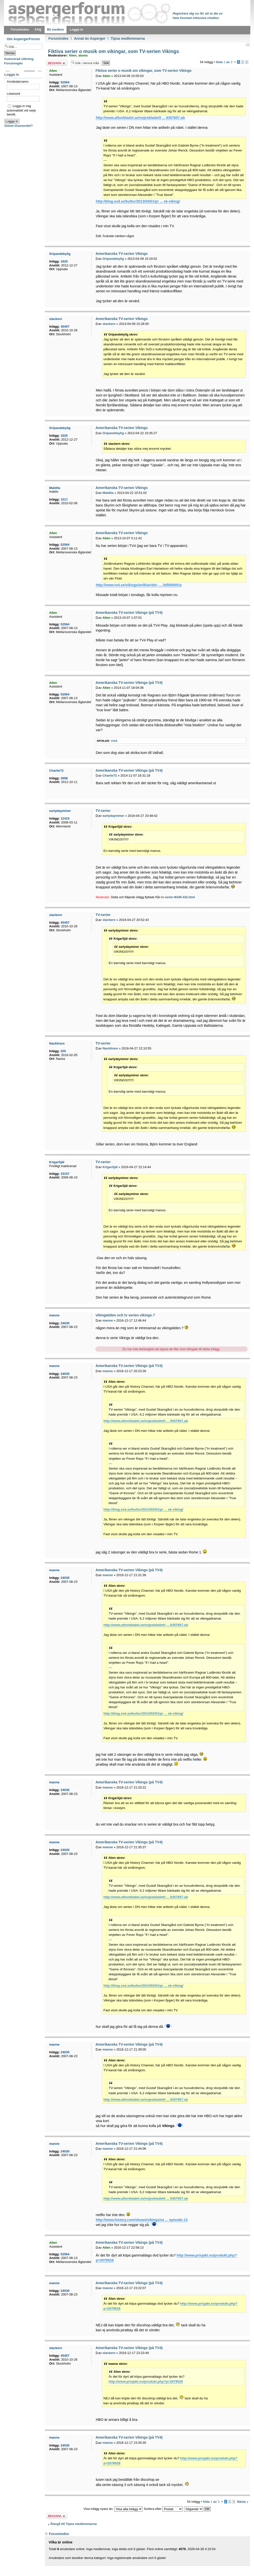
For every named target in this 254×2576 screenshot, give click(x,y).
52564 (65, 82)
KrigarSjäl (110, 1167)
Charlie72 (109, 775)
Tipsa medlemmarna (128, 38)
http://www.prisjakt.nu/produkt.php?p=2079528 (146, 2381)
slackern (109, 324)
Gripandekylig (113, 259)
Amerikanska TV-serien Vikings (122, 254)
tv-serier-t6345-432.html (178, 897)
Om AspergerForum (23, 39)
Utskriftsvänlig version (247, 44)
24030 (65, 1323)
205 (63, 1051)
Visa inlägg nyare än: (113, 2509)
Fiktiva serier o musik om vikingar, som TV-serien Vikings (113, 51)
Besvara (56, 63)
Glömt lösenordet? (18, 126)
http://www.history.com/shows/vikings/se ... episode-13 (142, 2220)
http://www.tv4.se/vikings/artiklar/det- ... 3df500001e (139, 585)
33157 (65, 1174)
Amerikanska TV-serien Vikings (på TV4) (129, 613)
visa (114, 740)
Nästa (241, 2501)
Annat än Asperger (89, 38)
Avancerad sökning (19, 59)
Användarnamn (18, 81)
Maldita (108, 493)
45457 (65, 326)
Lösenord (13, 93)
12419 (65, 818)
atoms (83, 55)
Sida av (224, 62)
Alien (73, 55)
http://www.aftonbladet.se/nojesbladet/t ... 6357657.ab (140, 118)
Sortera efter (163, 2509)
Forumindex (59, 38)
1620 (64, 261)
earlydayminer (113, 816)
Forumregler (13, 63)
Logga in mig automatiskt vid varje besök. (21, 110)
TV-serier (103, 811)
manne (107, 1320)
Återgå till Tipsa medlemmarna (73, 2524)
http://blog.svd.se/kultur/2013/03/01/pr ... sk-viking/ (138, 201)
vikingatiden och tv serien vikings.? (125, 1315)
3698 (64, 778)
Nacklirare (110, 1048)
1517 (64, 499)
